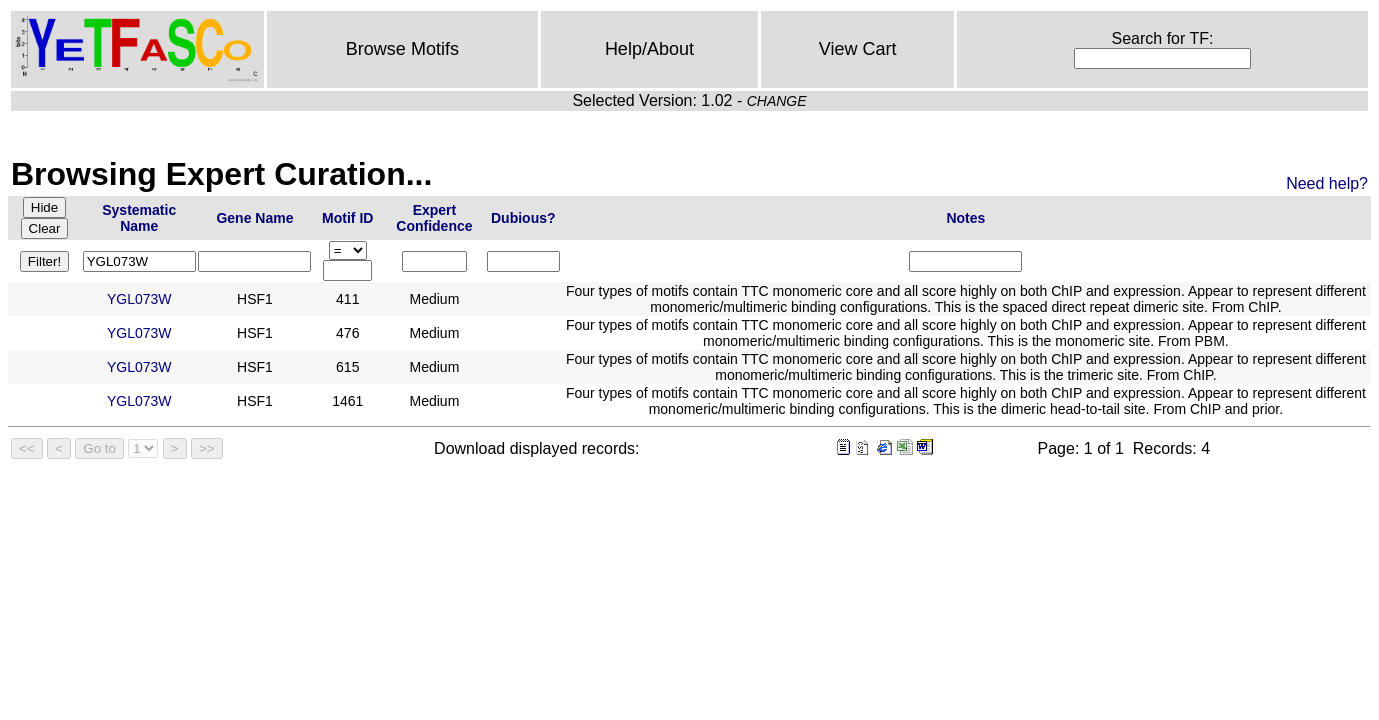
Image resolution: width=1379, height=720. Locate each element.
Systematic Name (139, 218)
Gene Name (254, 218)
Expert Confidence (434, 218)
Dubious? (523, 218)
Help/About (649, 49)
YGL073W (139, 299)
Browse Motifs (402, 49)
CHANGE (777, 101)
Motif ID (347, 218)
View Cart (858, 49)
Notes (965, 218)
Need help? (1327, 183)
